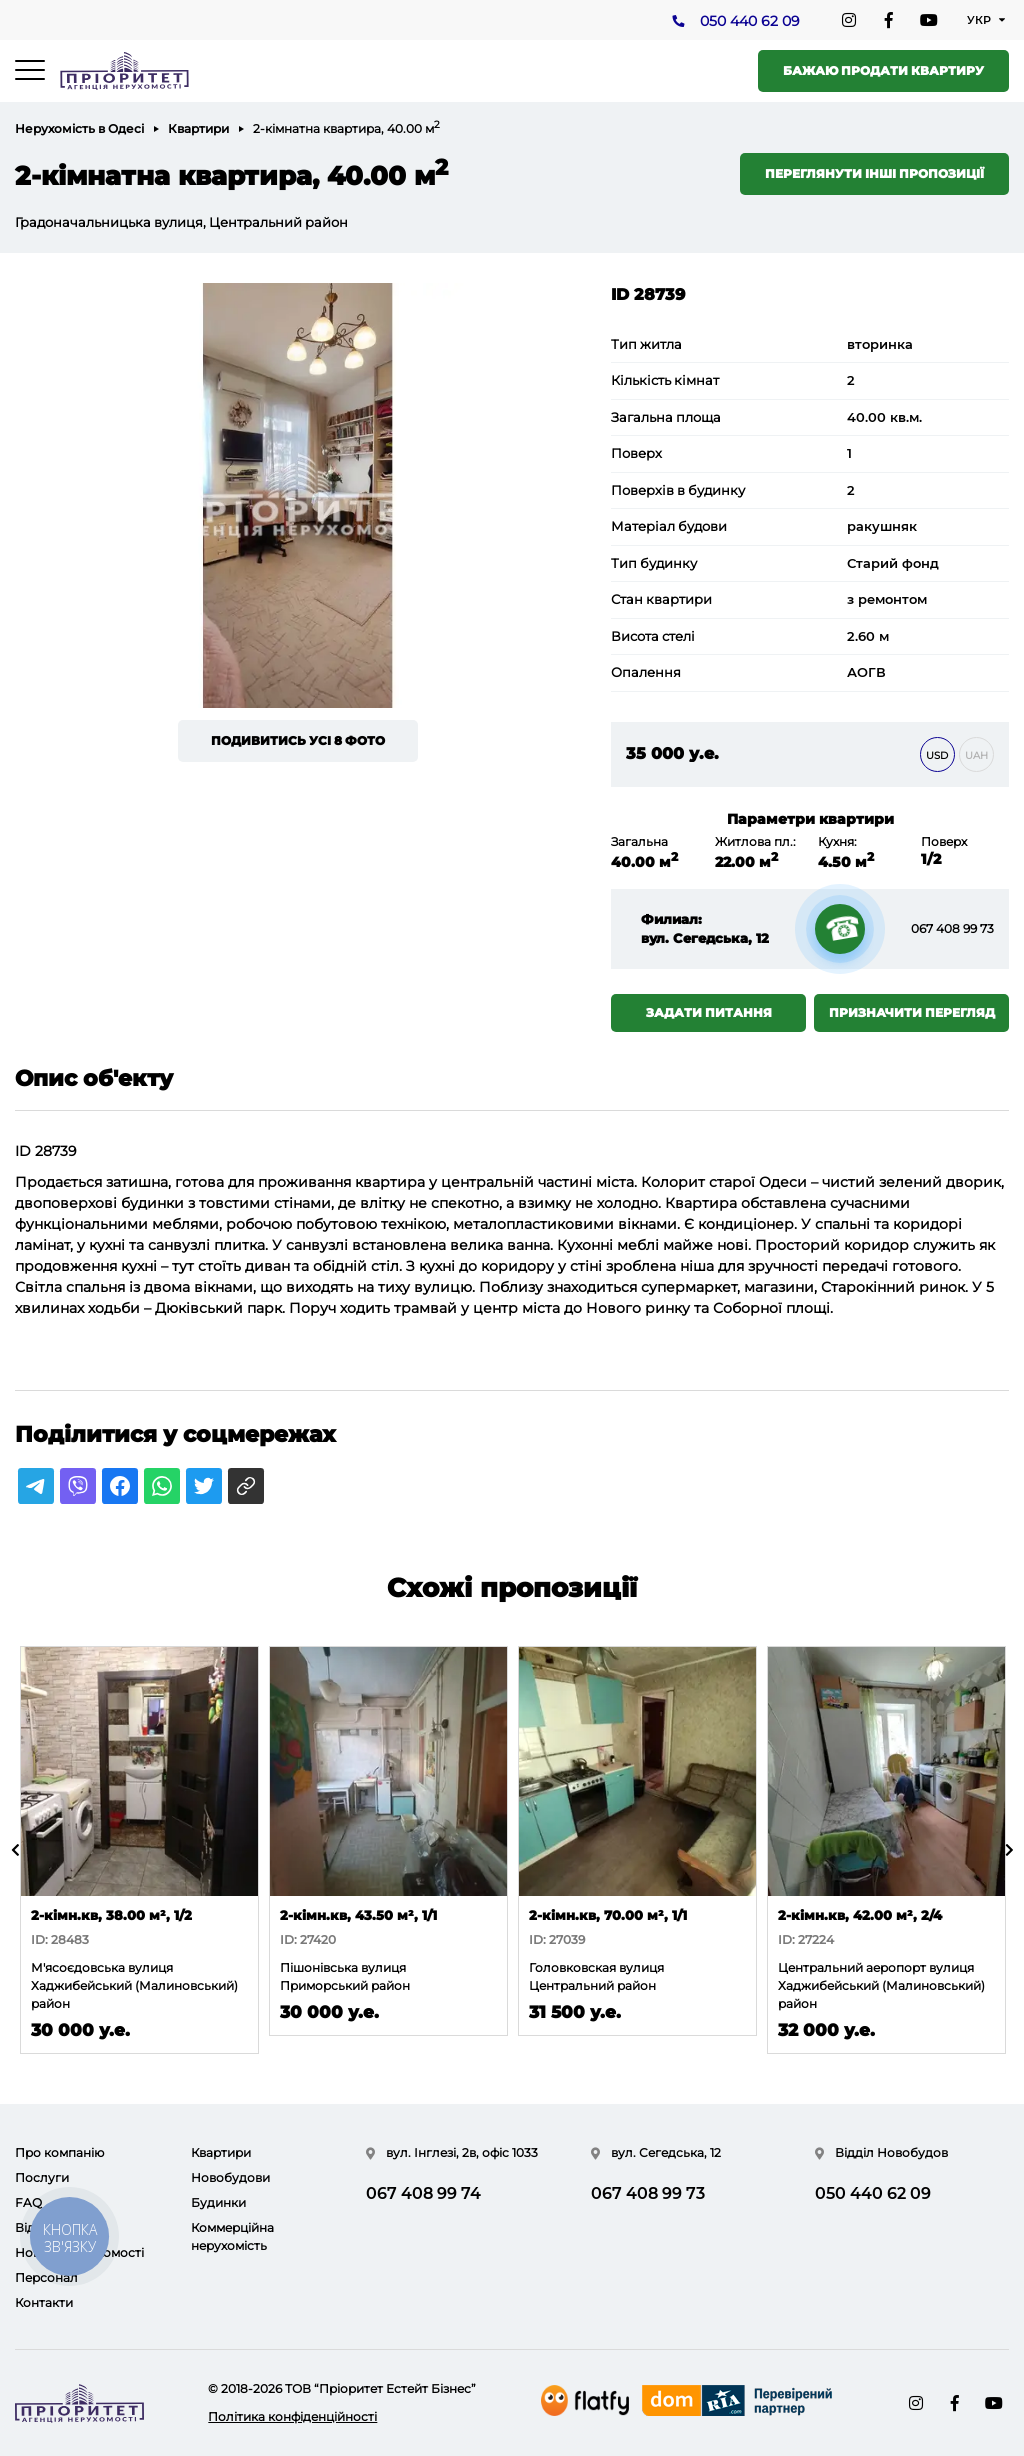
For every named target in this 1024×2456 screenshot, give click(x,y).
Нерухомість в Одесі (79, 128)
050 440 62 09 (750, 21)
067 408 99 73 (952, 928)
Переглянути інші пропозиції (874, 173)
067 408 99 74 (423, 2193)
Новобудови (230, 2177)
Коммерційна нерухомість (232, 2236)
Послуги (42, 2177)
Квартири (198, 128)
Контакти (44, 2302)
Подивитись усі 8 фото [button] (298, 740)
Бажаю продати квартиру (883, 70)
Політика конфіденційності (292, 2416)
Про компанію (59, 2152)
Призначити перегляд (912, 1012)
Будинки (218, 2202)
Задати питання (709, 1012)
